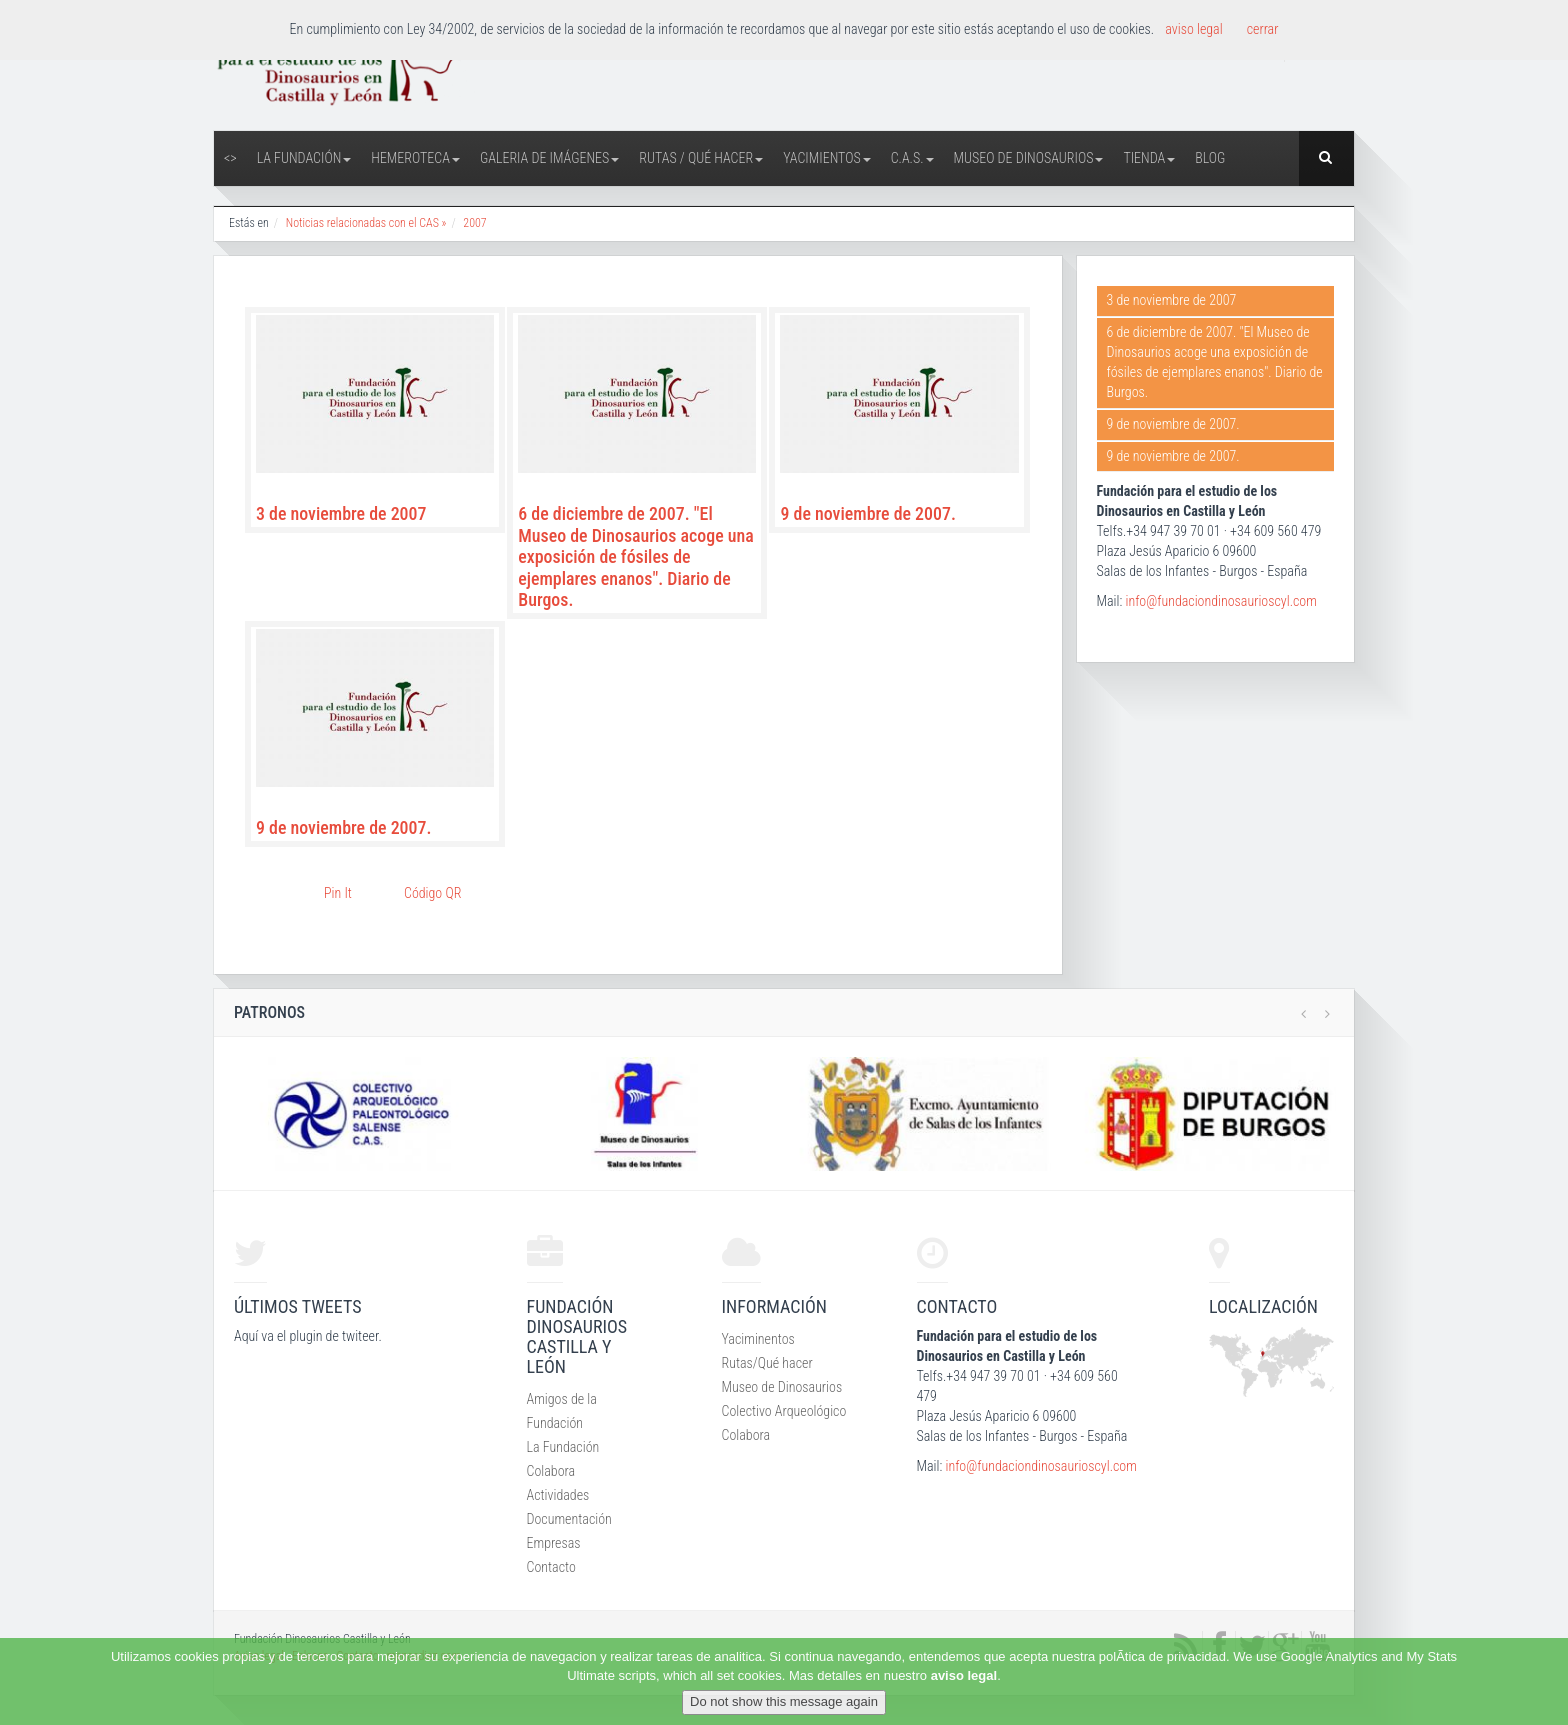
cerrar (1263, 29)
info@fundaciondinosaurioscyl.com (1220, 601)
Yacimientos (827, 158)
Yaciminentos (758, 1339)
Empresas (554, 1543)
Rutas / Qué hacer (701, 158)
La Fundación (304, 158)
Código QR (432, 893)
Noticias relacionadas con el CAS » (366, 223)
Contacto (551, 1567)
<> (230, 158)
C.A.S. (912, 158)
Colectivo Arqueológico (784, 1411)
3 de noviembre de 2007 (341, 513)
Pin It (338, 893)
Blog (1210, 158)
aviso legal (964, 1675)
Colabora (551, 1471)
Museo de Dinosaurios (1029, 158)
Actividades (558, 1495)
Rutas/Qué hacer (767, 1363)
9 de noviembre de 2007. (867, 513)
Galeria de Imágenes (549, 158)
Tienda (1149, 158)
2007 (474, 223)
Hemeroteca (415, 158)
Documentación (569, 1519)
